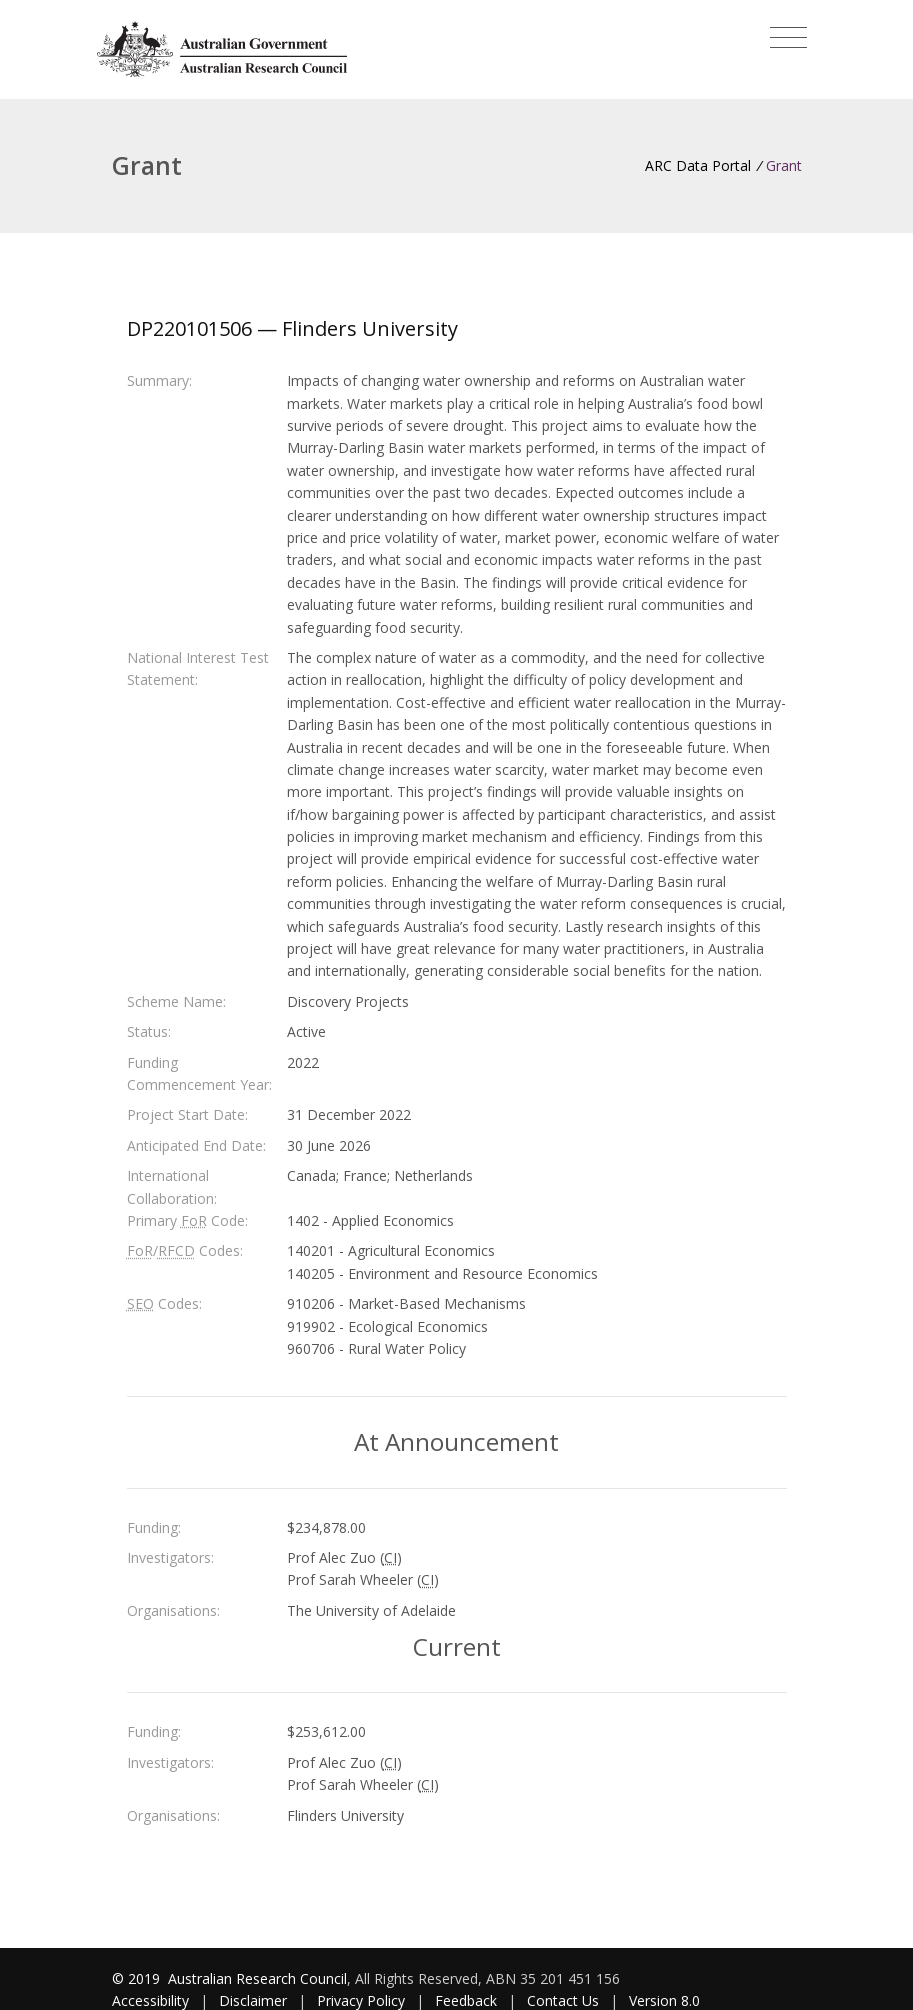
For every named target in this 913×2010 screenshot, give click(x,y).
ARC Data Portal (698, 165)
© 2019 (138, 1978)
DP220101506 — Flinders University (292, 328)
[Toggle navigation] (788, 38)
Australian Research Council (257, 1978)
